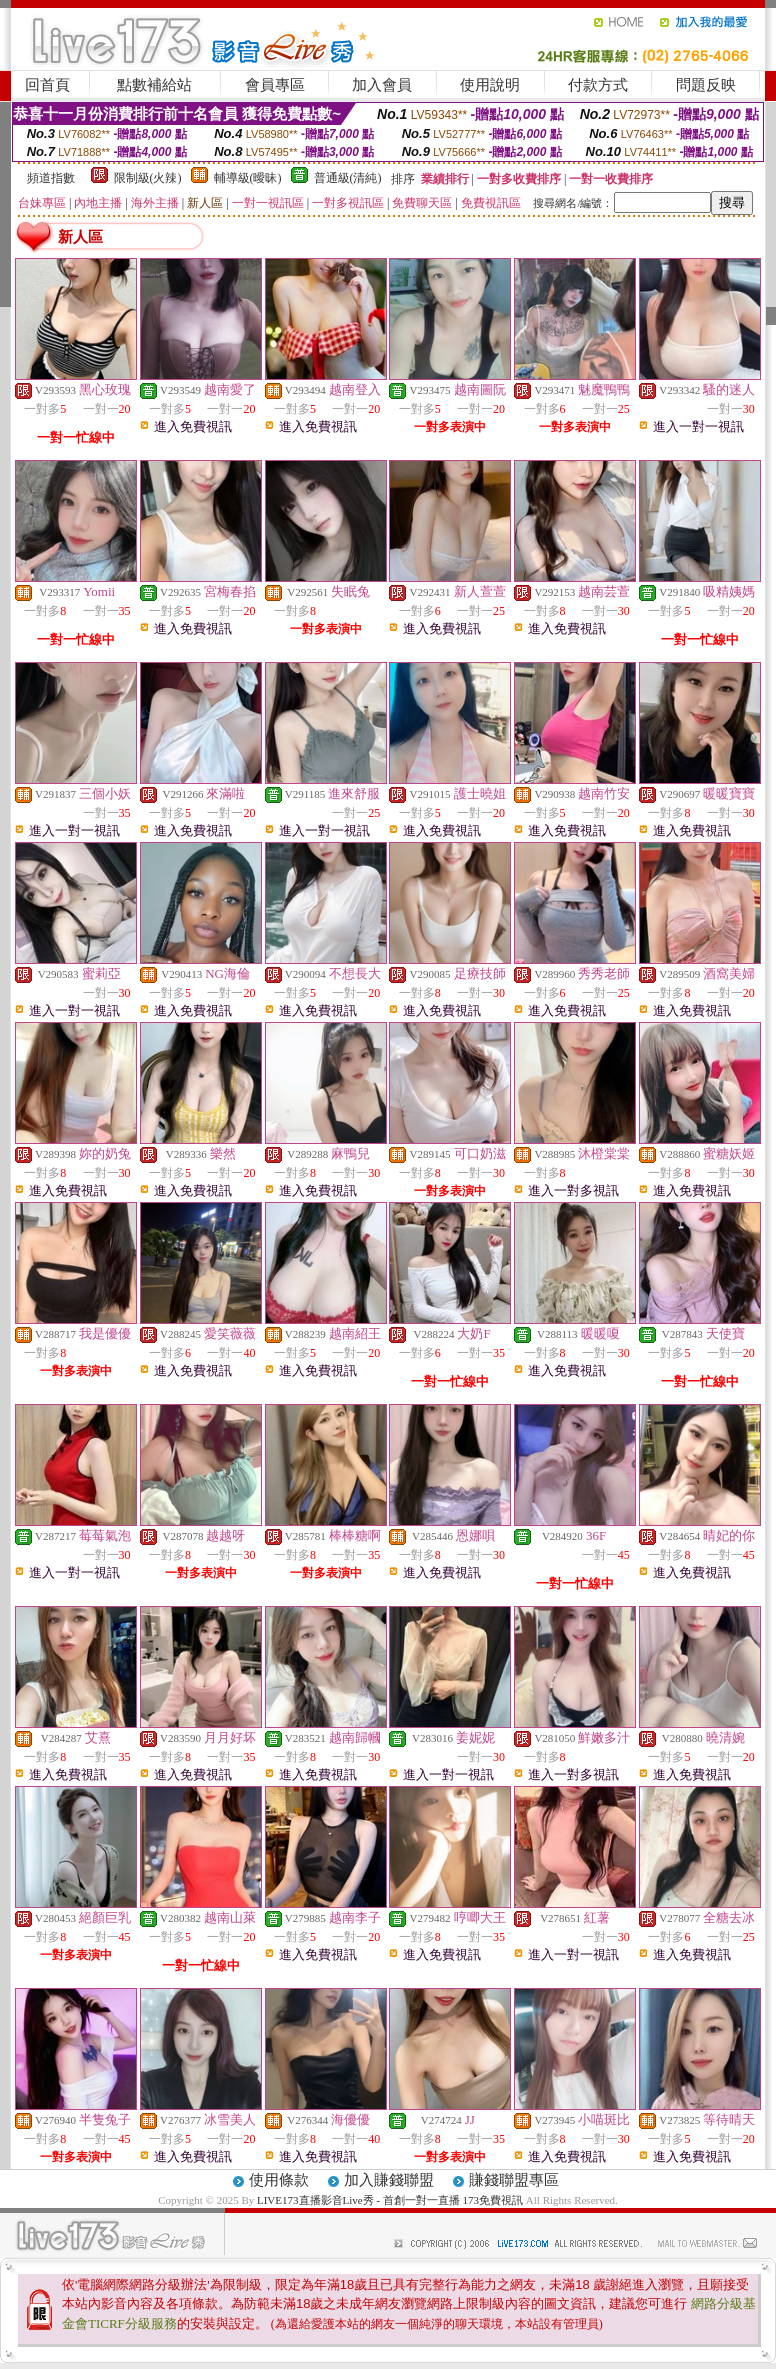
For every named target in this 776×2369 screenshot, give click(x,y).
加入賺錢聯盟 (389, 2180)
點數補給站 (154, 85)
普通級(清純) (348, 178)
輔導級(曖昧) (248, 178)
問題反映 (706, 85)
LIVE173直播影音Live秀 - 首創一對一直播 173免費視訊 (390, 2200)
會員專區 (275, 85)
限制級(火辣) (148, 178)
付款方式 (598, 85)
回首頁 (47, 85)
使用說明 (490, 85)
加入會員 (382, 85)
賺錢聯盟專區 (514, 2180)
